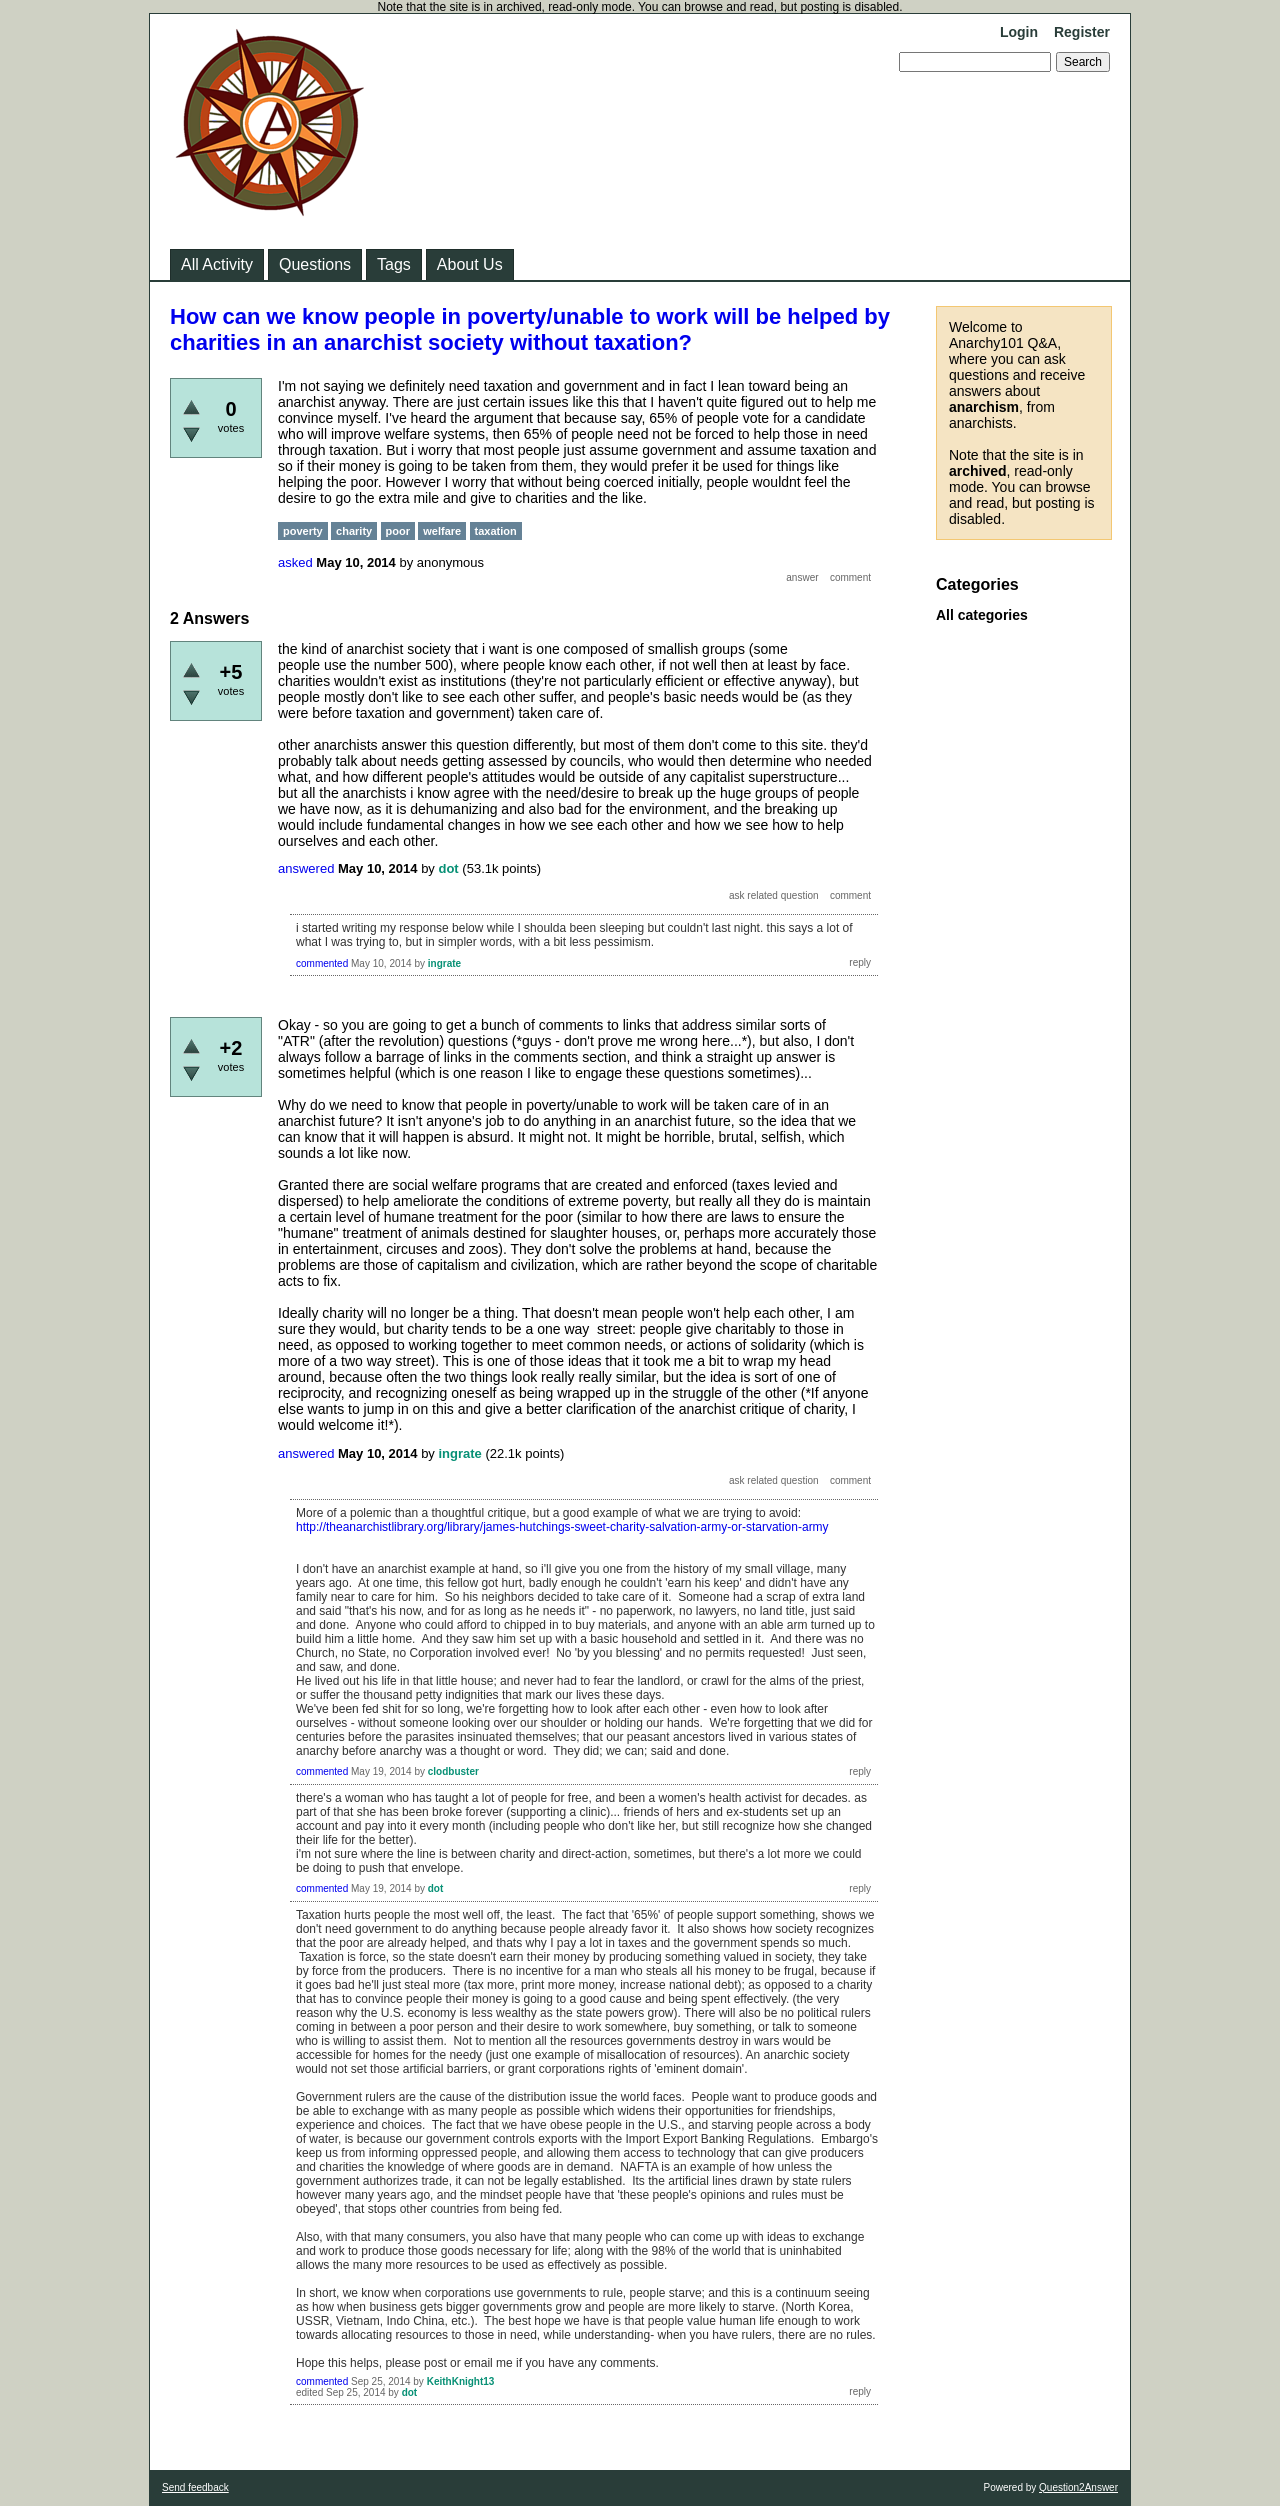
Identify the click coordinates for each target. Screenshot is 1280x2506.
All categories (982, 615)
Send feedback (195, 2487)
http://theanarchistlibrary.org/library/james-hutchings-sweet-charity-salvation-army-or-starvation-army (562, 1527)
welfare (442, 531)
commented (322, 963)
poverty (303, 531)
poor (398, 531)
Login (1019, 32)
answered (306, 868)
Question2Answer (1078, 2487)
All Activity (217, 264)
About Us (470, 264)
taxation (496, 531)
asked (295, 562)
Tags (394, 264)
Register (1082, 32)
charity (354, 531)
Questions (315, 264)
